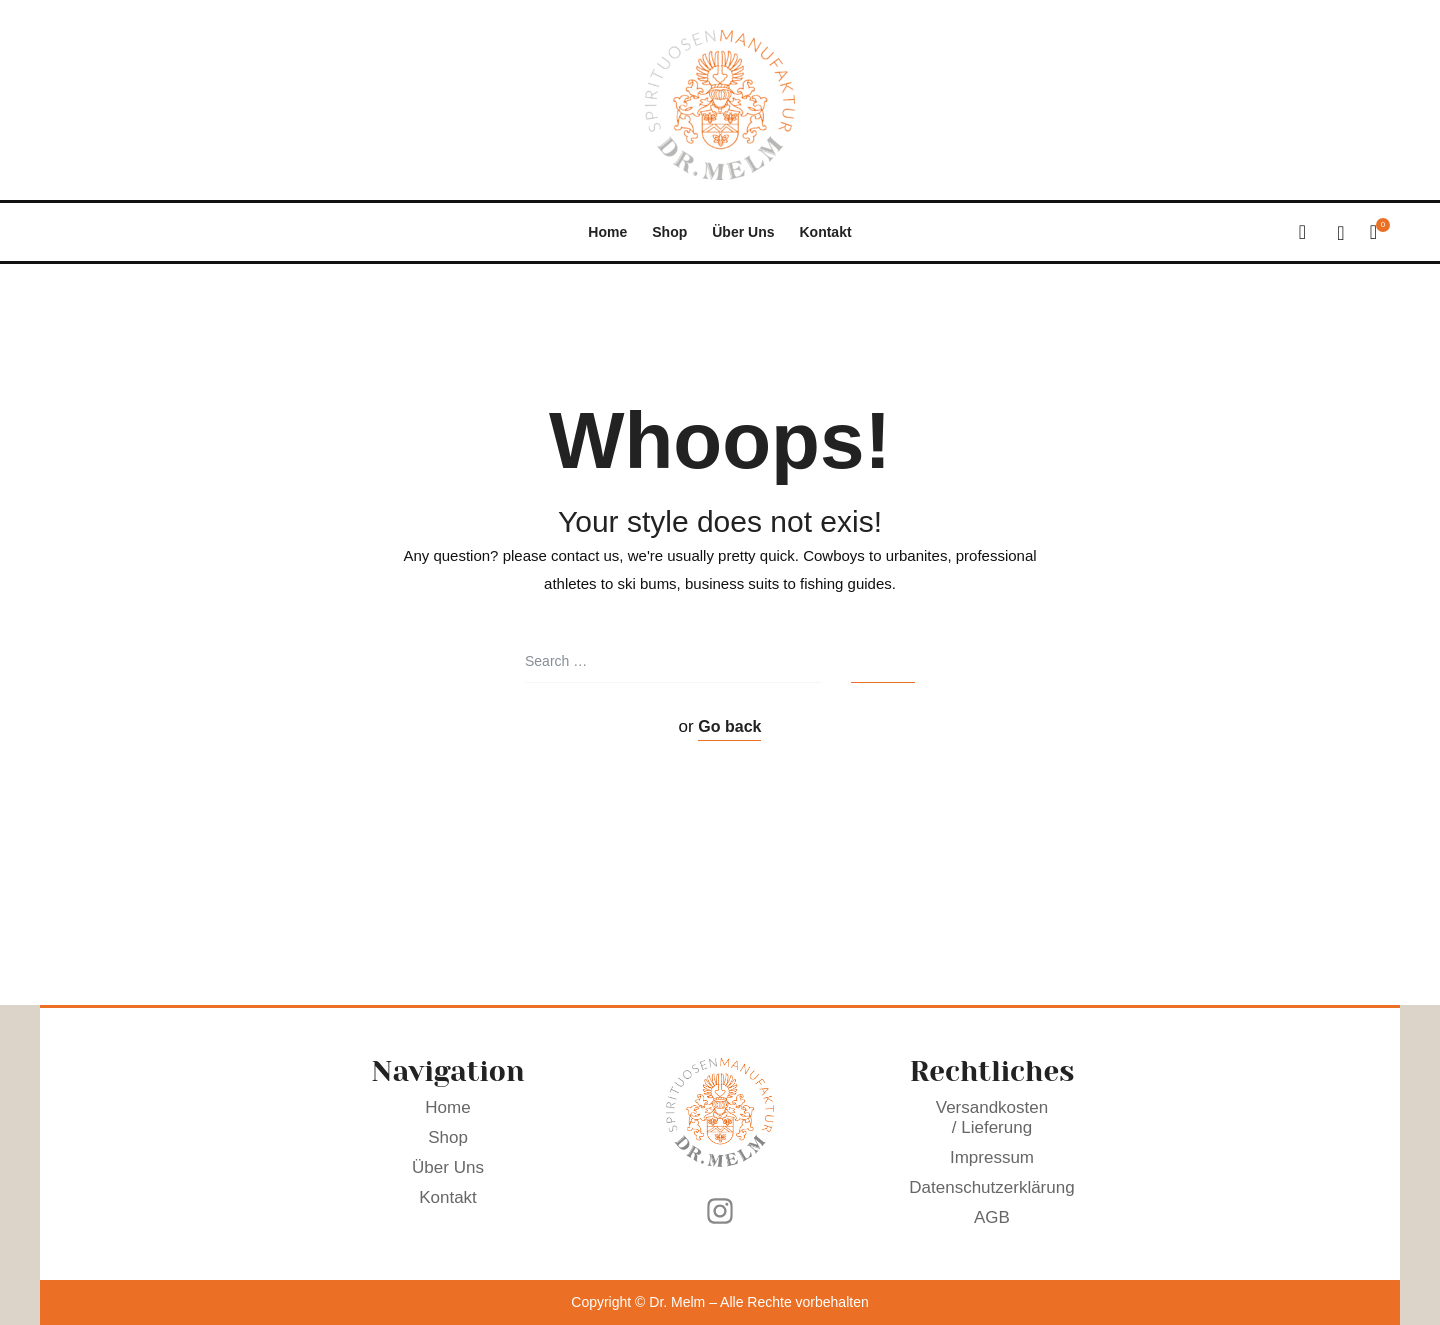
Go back (729, 726)
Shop (669, 232)
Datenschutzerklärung (992, 1187)
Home (607, 232)
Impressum (992, 1157)
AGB (992, 1217)
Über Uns (743, 232)
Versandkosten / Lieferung (992, 1117)
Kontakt (825, 232)
